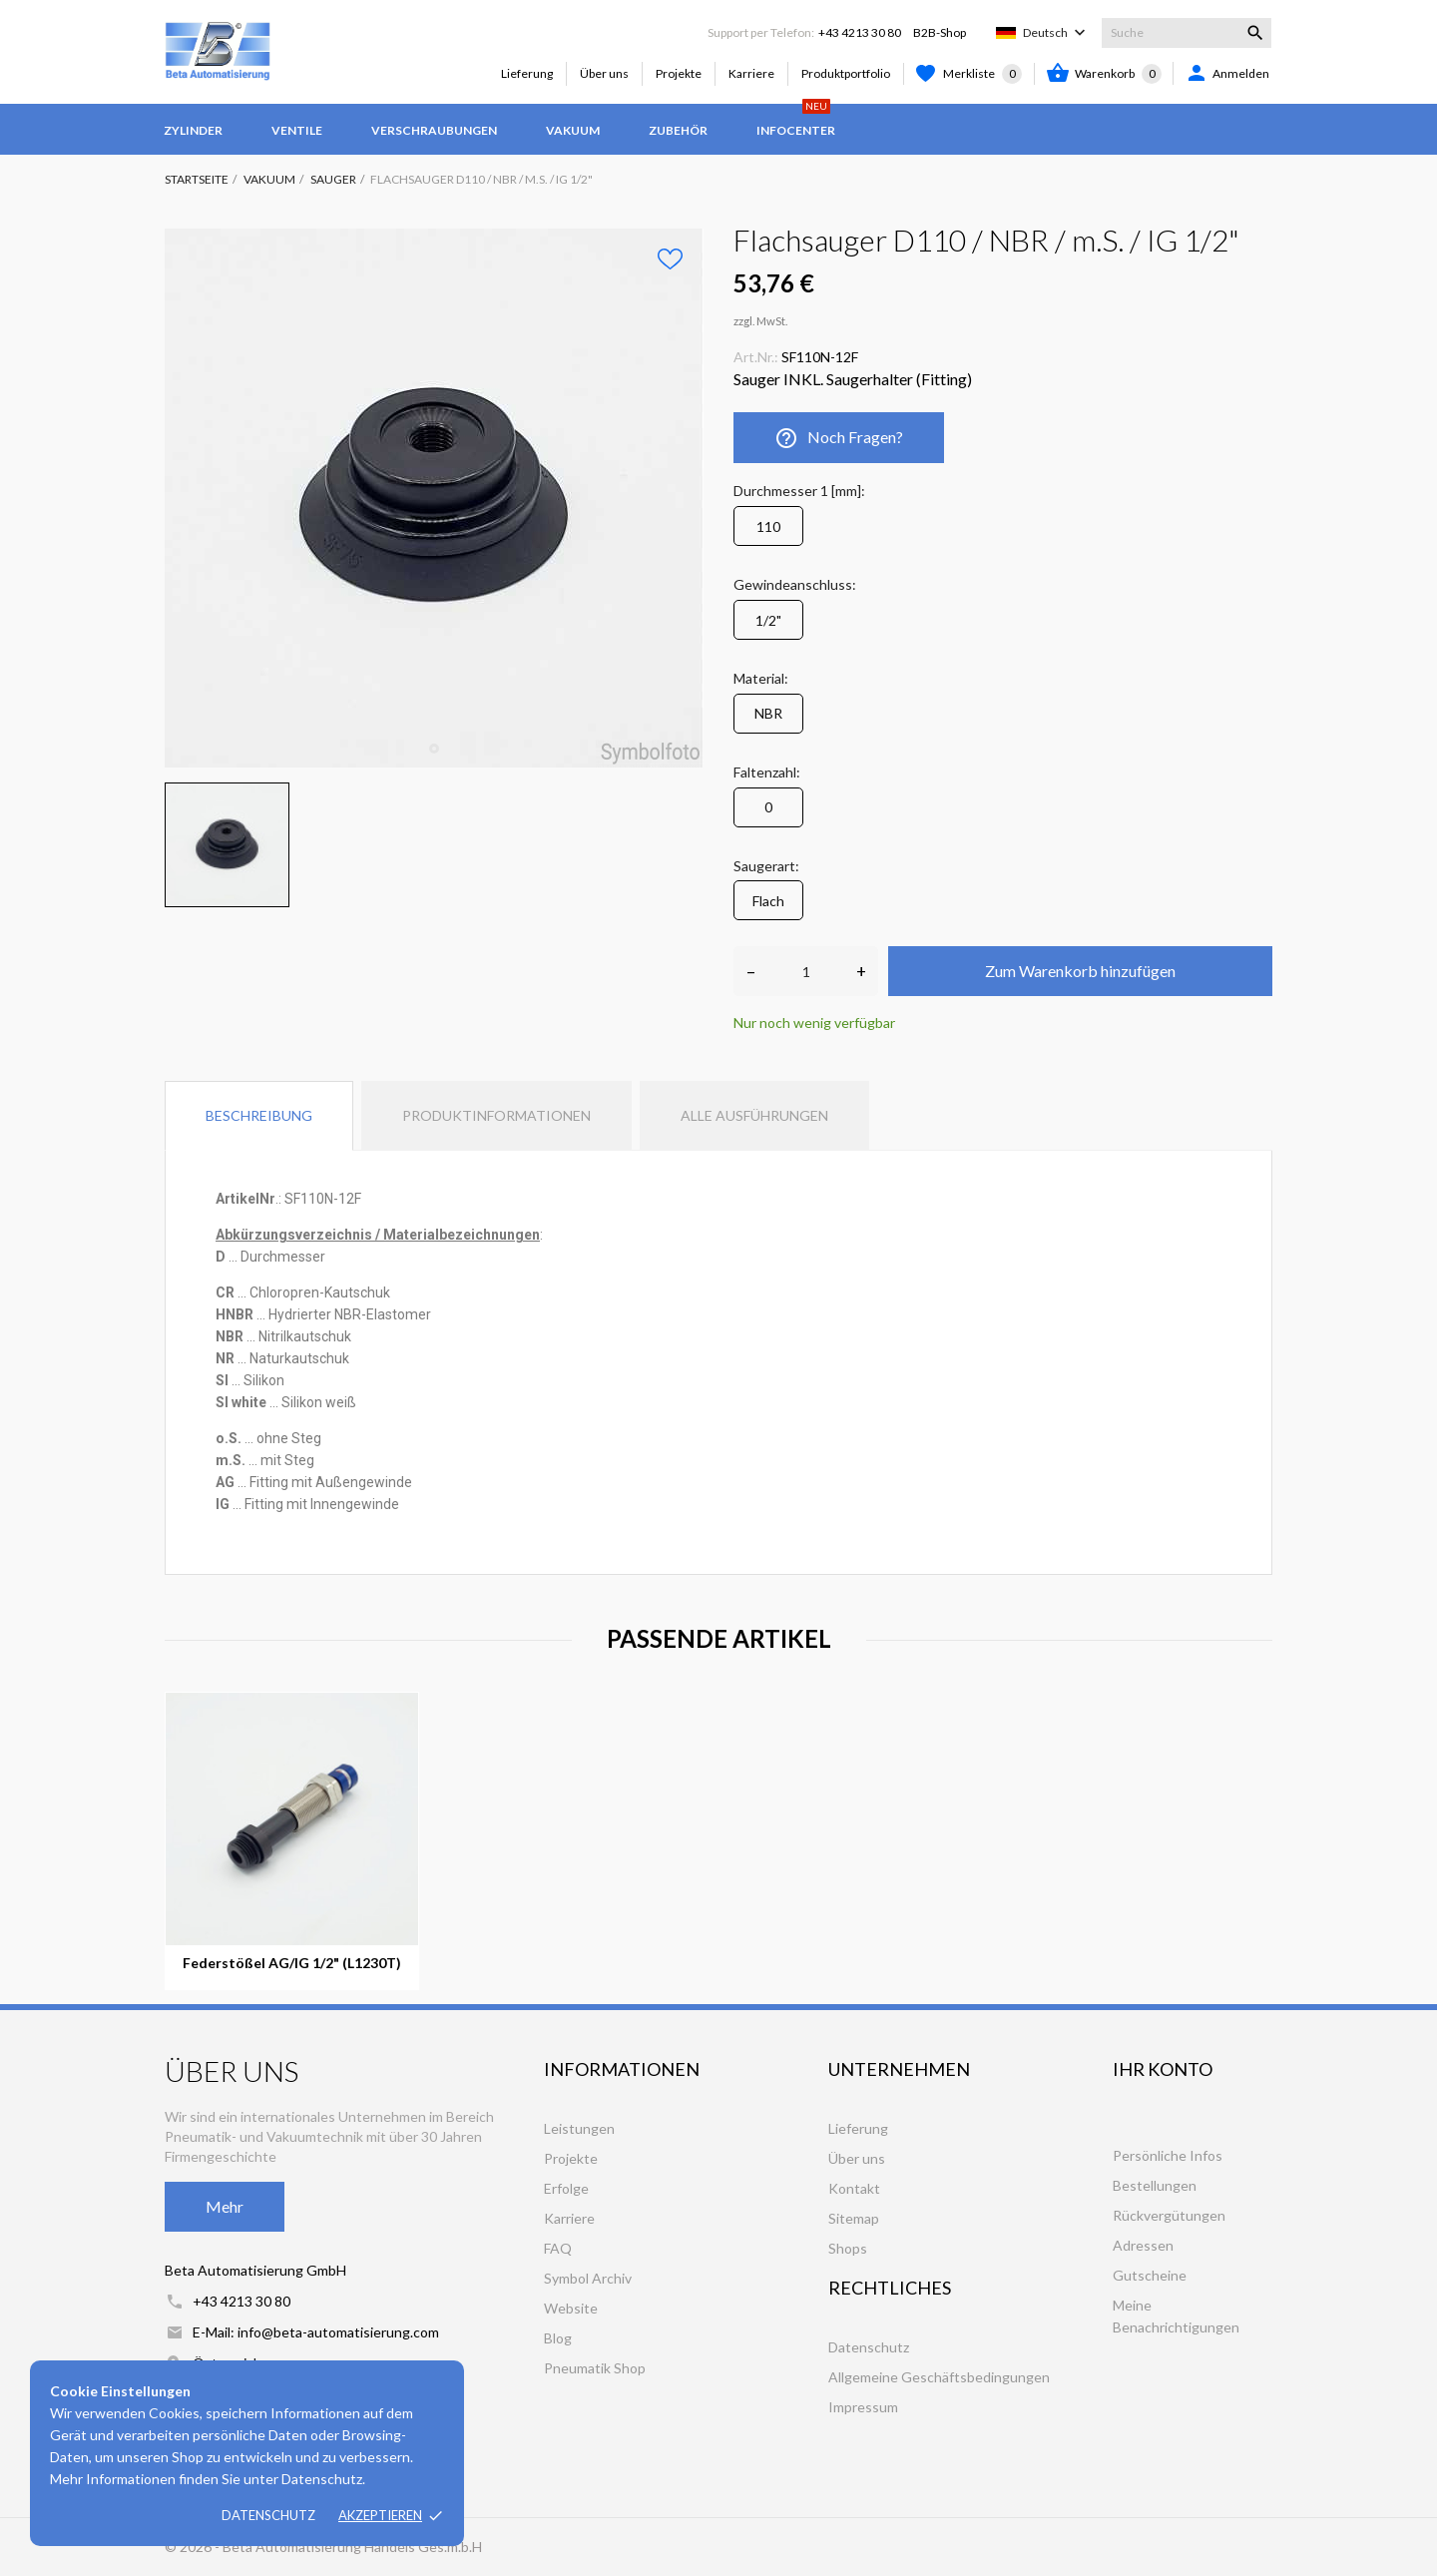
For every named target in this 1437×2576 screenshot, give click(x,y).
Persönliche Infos (1167, 2155)
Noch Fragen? (838, 438)
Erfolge (566, 2188)
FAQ (558, 2248)
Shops (847, 2248)
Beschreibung (259, 1115)
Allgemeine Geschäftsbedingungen (939, 2376)
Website (571, 2308)
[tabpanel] (434, 498)
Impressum (863, 2406)
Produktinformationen (496, 1115)
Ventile (296, 130)
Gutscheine (1150, 2275)
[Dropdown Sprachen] (1056, 33)
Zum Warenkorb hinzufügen (1080, 970)
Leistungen (579, 2128)
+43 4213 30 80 (859, 32)
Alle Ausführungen (754, 1115)
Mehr (224, 2206)
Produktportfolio (845, 73)
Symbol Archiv (588, 2278)
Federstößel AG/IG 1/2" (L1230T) (292, 1963)
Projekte (679, 73)
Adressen (1143, 2245)
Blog (558, 2337)
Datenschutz (268, 2515)
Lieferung (527, 73)
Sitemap (853, 2218)
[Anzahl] (805, 971)
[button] (284, 1292)
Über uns (604, 73)
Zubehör (678, 130)
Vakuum (573, 130)
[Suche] (1186, 33)
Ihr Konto (1162, 2069)
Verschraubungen (434, 130)
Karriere (751, 73)
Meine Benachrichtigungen (1176, 2316)
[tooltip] (284, 1292)
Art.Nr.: (755, 356)
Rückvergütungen (1169, 2215)
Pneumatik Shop (595, 2367)
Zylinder (193, 130)
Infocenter (795, 121)
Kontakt (854, 2188)
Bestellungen (1155, 2185)
